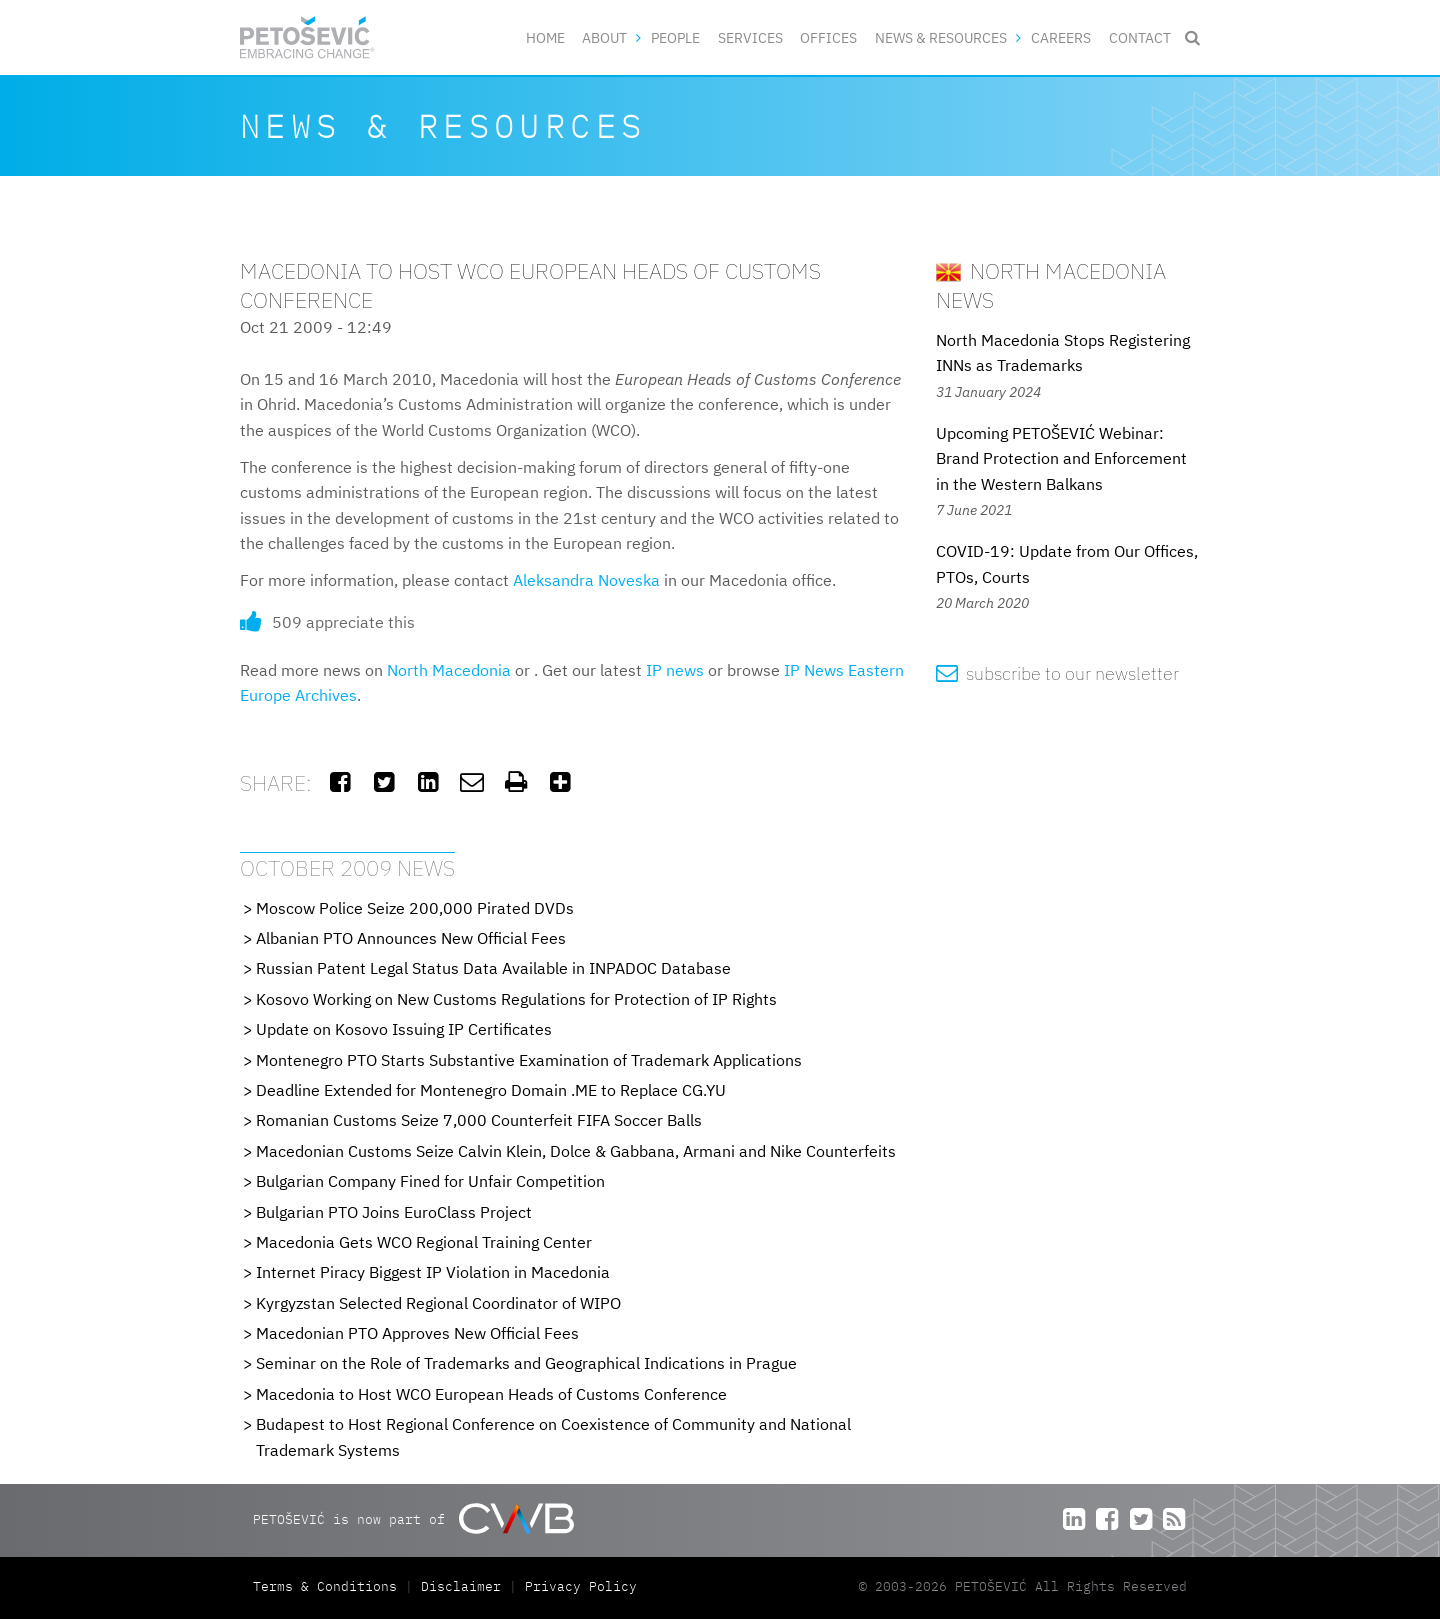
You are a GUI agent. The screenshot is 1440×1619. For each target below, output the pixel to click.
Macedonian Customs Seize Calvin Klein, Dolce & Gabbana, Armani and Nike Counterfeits (576, 1151)
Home (545, 37)
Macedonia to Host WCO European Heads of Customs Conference (491, 1394)
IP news (675, 670)
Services (750, 37)
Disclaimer (461, 1586)
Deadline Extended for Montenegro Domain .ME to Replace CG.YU (491, 1090)
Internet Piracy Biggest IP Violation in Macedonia (433, 1272)
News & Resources (941, 37)
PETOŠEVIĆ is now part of (413, 1518)
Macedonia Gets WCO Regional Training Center (424, 1242)
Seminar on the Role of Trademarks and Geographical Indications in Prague (526, 1363)
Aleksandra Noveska (586, 580)
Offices (828, 37)
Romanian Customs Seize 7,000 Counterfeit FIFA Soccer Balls (479, 1120)
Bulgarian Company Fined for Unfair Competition (430, 1181)
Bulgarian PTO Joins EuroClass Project (394, 1212)
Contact (1140, 37)
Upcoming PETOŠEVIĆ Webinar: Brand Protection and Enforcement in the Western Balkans (1061, 458)
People (675, 37)
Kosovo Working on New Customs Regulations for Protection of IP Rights (516, 999)
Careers (1061, 37)
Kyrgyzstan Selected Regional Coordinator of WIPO (438, 1303)
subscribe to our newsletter (1057, 673)
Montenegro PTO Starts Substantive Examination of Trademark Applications (529, 1060)
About (604, 37)
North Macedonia (449, 670)
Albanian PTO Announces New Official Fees (411, 938)
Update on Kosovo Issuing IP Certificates (404, 1029)
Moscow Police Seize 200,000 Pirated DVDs (415, 908)
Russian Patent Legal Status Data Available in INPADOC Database (493, 968)
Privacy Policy (581, 1586)
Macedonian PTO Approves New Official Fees (417, 1333)
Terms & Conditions (329, 1586)
